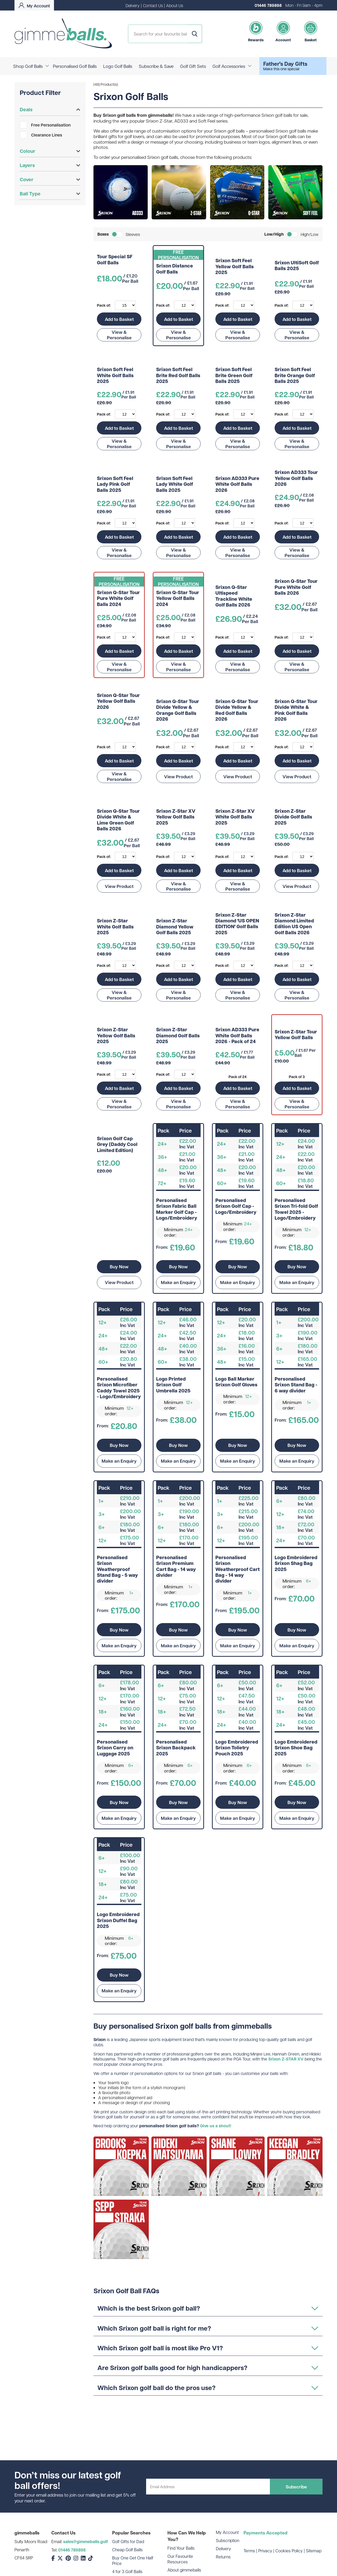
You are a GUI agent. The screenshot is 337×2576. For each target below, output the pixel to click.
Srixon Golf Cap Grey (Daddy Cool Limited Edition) (117, 1144)
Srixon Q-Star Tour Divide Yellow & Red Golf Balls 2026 (236, 710)
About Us (174, 5)
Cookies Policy (289, 2550)
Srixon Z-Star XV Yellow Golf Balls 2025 (175, 817)
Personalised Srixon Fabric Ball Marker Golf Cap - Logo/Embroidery (176, 1209)
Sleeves (133, 234)
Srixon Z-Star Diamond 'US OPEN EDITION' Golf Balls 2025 (237, 924)
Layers (50, 165)
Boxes (103, 234)
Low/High (274, 234)
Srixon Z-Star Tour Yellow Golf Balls (296, 1035)
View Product (178, 776)
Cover (50, 179)
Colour (50, 151)
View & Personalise (119, 335)
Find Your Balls (181, 2548)
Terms (249, 2550)
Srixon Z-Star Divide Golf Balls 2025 (293, 817)
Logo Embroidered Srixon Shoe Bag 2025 (296, 1748)
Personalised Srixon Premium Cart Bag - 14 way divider (176, 1566)
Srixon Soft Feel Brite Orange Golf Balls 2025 (295, 375)
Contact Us (153, 5)
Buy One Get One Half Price (132, 2560)
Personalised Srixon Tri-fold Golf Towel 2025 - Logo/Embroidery (296, 1209)
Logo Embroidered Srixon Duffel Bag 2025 (118, 1920)
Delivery (133, 5)
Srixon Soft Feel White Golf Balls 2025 (115, 375)
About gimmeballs (184, 2570)
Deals (50, 109)
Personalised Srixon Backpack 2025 (176, 1748)
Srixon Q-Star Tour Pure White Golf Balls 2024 (118, 598)
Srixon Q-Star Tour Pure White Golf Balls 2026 (296, 587)
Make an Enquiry (178, 1282)
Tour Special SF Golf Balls (114, 260)
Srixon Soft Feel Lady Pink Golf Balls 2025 (115, 484)
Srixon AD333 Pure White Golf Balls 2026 (237, 484)
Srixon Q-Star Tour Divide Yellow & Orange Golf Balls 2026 (177, 710)
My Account (227, 2532)
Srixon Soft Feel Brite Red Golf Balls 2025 (178, 375)
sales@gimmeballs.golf (85, 2541)
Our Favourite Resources (180, 2558)
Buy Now (119, 1266)
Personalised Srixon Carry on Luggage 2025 (115, 1748)
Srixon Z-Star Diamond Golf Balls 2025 (178, 1035)
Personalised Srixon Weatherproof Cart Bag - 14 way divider (237, 1569)
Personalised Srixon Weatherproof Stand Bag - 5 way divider (117, 1569)
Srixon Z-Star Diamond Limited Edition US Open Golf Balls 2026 (294, 924)
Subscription (227, 2540)
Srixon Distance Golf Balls (174, 269)
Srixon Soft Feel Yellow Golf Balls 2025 (234, 266)
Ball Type (50, 193)
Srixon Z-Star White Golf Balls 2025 (115, 927)
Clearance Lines (41, 135)
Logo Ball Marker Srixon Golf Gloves (236, 1382)
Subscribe (296, 2486)
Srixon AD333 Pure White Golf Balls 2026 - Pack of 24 (237, 1035)
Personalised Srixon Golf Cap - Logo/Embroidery (235, 1206)
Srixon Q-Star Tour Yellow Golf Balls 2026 (118, 701)
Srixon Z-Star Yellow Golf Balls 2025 (116, 1035)
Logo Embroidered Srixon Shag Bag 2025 (296, 1563)
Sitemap (313, 2550)
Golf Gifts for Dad (128, 2541)
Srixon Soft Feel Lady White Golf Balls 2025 (174, 484)
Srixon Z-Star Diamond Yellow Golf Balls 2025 (175, 927)
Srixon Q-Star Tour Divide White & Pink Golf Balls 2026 (296, 710)
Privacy (265, 2550)
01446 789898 (268, 5)
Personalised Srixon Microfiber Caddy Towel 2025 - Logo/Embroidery (119, 1388)
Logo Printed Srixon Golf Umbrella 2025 (173, 1385)
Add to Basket (119, 319)
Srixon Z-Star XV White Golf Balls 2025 (235, 817)
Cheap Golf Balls (127, 2549)
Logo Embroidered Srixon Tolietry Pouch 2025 (236, 1748)
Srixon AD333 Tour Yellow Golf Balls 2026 (296, 478)
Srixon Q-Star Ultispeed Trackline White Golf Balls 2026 (233, 596)
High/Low (310, 234)
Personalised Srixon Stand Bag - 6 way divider (296, 1385)
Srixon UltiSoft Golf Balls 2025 (297, 266)
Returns (223, 2556)
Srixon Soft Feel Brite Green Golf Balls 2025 (233, 375)
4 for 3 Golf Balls (127, 2571)
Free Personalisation (45, 125)
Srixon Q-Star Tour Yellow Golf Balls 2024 (177, 598)
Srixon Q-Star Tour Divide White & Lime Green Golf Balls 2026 (118, 820)
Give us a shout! (215, 2126)
